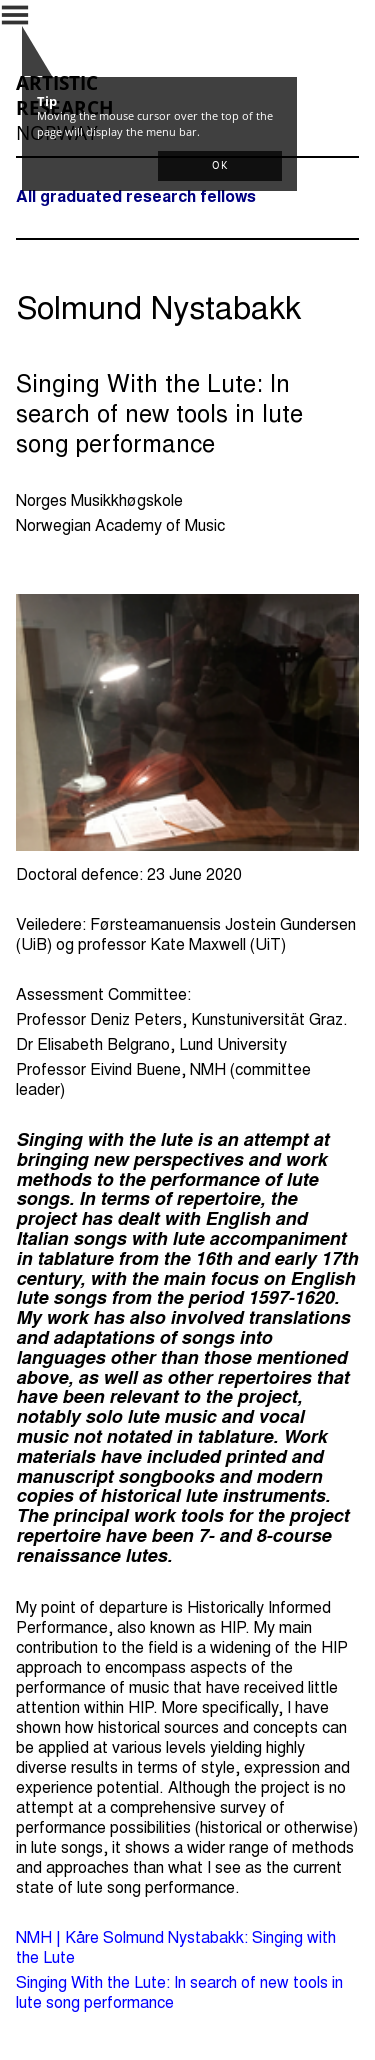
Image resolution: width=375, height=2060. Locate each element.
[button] (220, 166)
